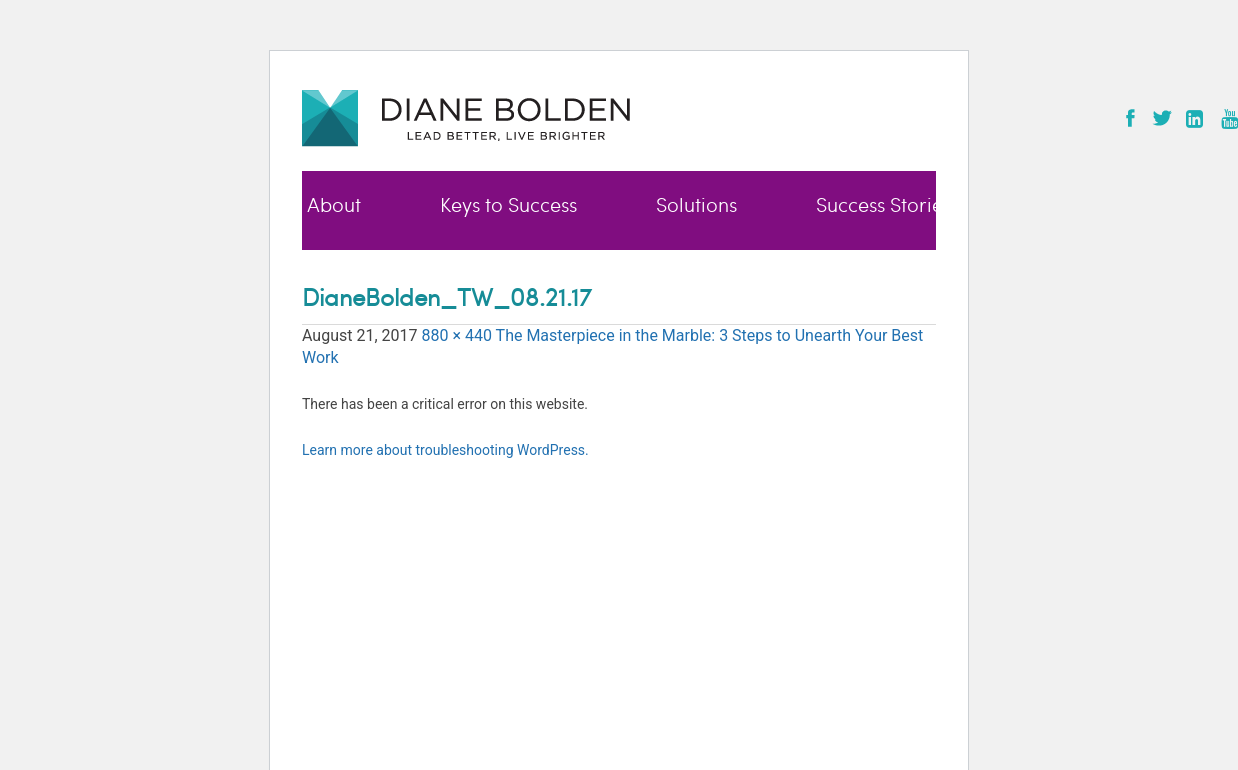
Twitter (1161, 118)
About (334, 206)
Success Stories (883, 206)
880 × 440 (456, 335)
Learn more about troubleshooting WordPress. (445, 450)
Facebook (1130, 118)
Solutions (696, 206)
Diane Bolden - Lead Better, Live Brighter (466, 117)
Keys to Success (508, 206)
